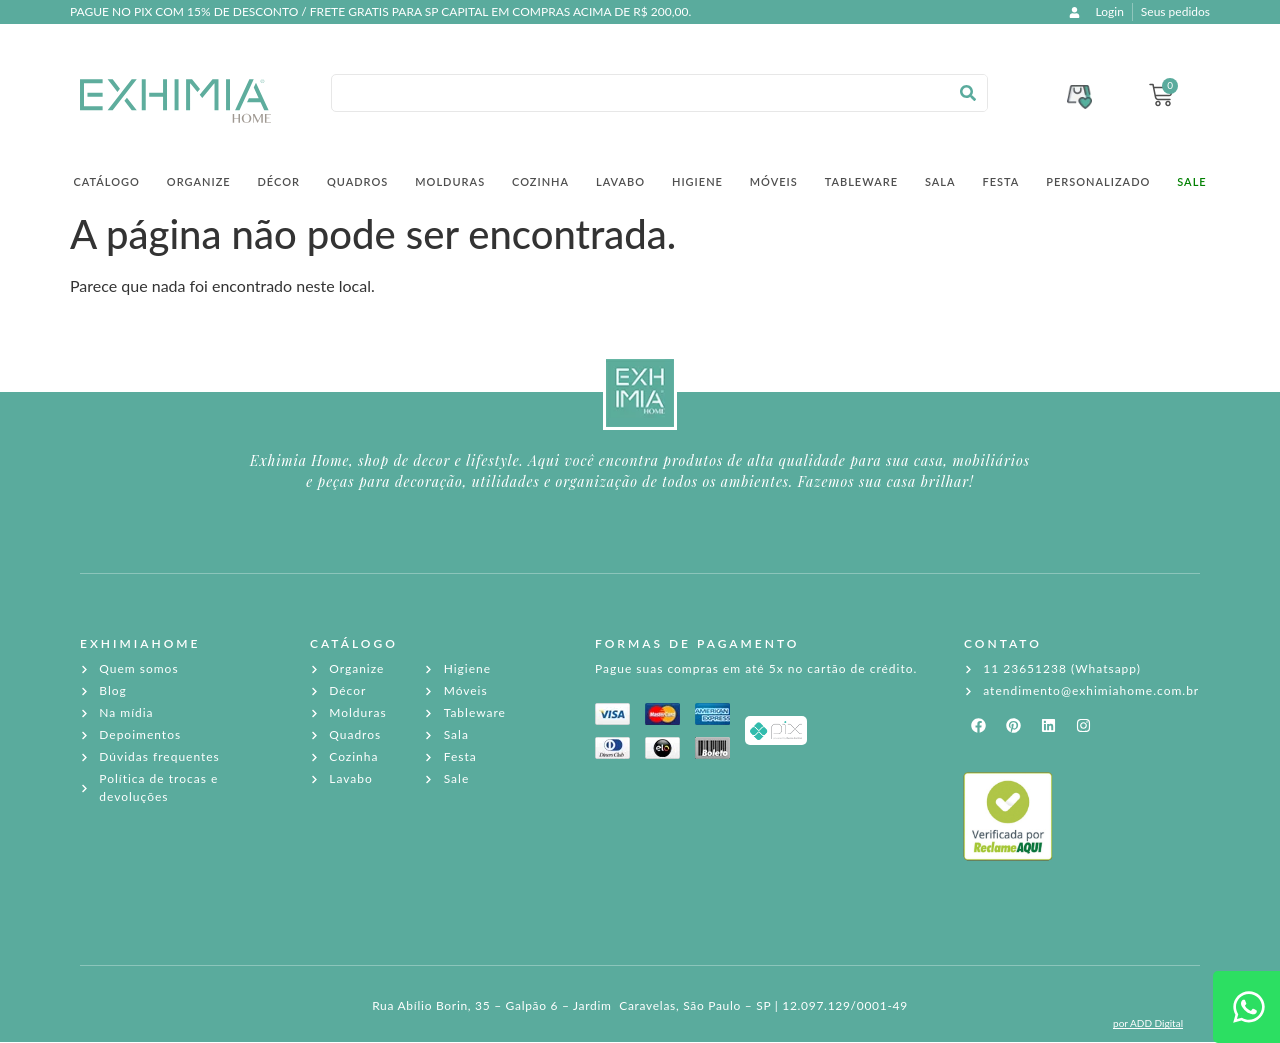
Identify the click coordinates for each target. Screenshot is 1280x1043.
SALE (1191, 181)
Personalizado (1098, 181)
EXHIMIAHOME (140, 643)
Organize (199, 181)
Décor (279, 181)
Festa (1000, 181)
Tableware (861, 181)
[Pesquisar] (968, 93)
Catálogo (106, 181)
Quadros (357, 181)
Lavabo (620, 181)
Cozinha (540, 181)
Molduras (450, 181)
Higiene (697, 181)
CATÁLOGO (354, 643)
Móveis (774, 181)
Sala (940, 181)
